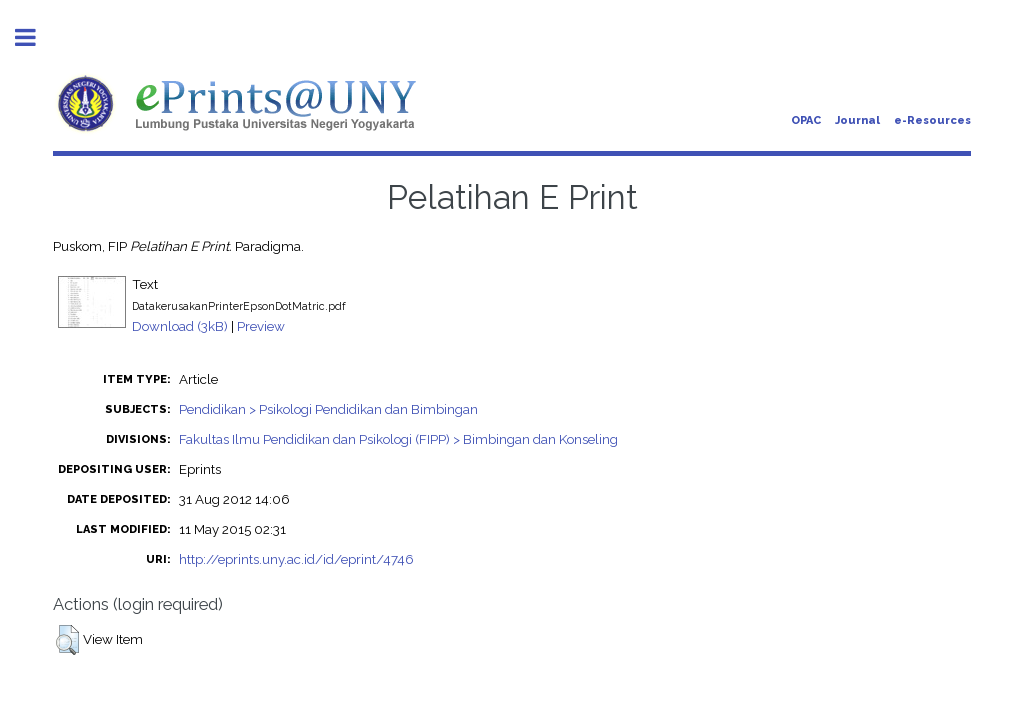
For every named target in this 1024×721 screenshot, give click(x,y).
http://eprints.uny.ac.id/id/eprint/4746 (296, 559)
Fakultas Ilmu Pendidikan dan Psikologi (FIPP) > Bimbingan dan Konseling (398, 439)
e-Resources (932, 120)
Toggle (36, 37)
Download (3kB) (180, 326)
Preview (261, 326)
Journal (857, 120)
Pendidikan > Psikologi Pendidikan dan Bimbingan (328, 409)
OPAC (806, 120)
